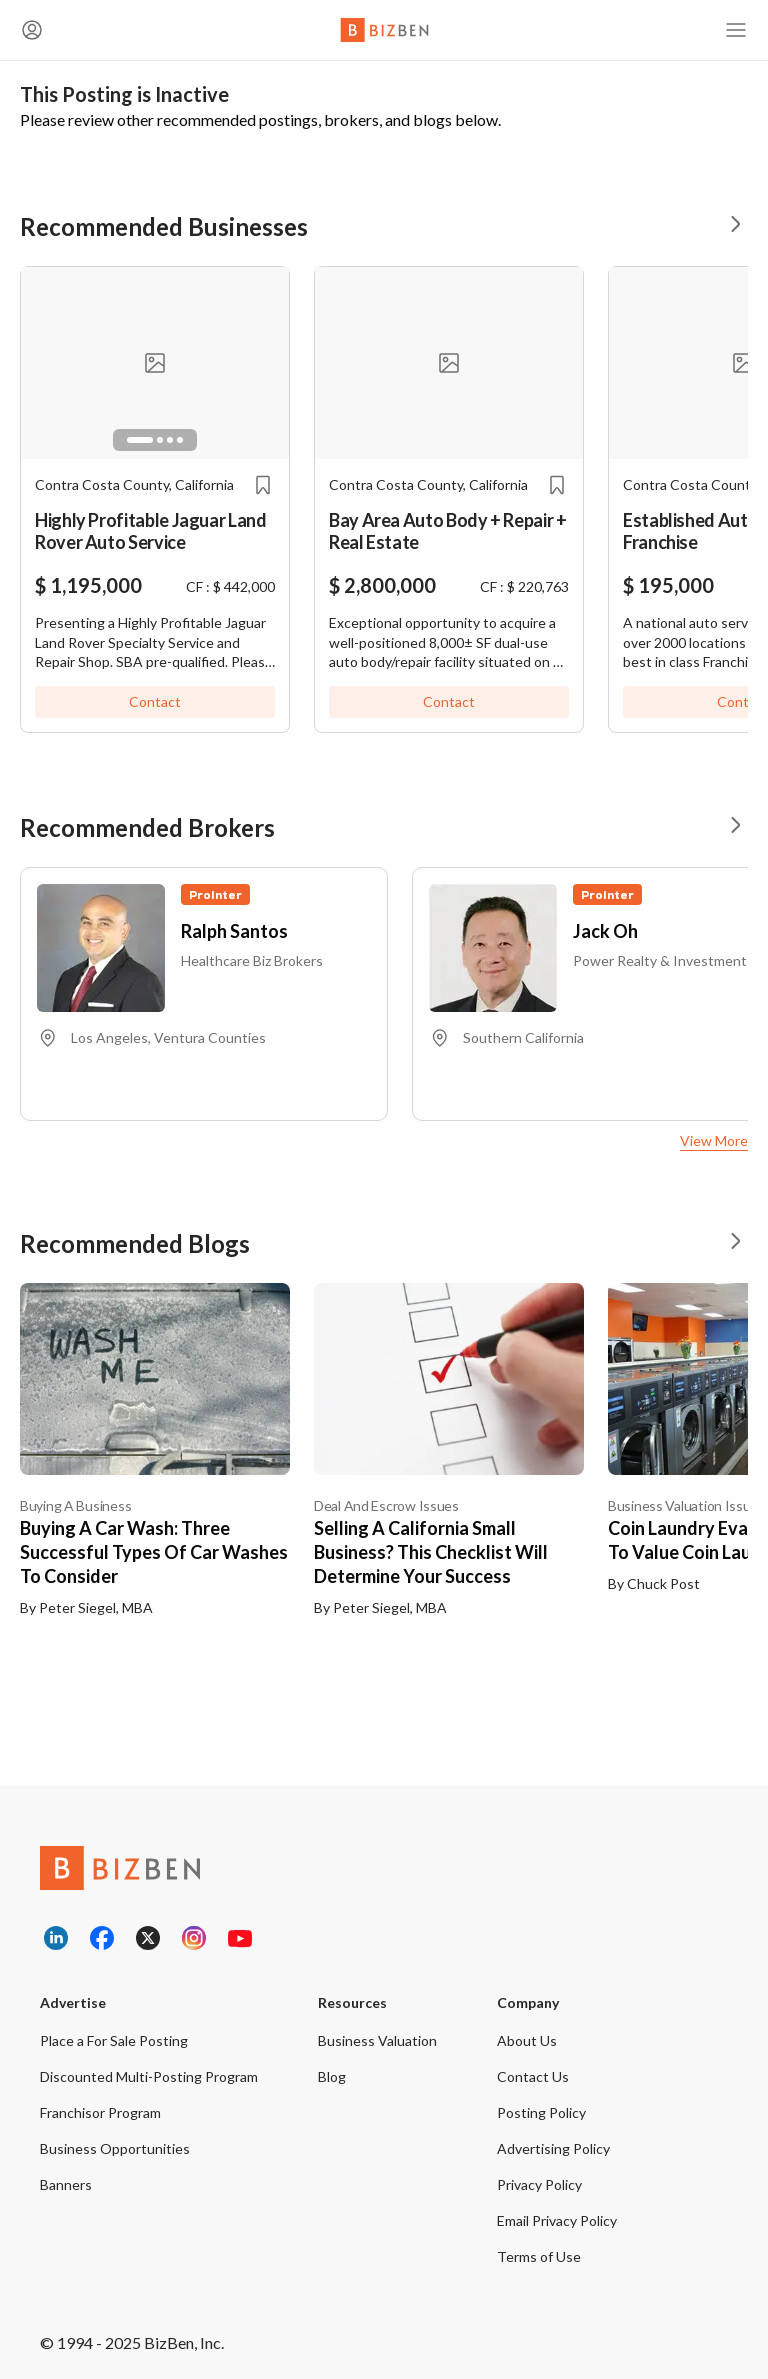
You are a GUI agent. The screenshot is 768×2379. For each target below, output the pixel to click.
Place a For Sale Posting (114, 2040)
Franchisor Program (100, 2112)
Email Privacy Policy (557, 2220)
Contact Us (533, 2076)
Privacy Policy (539, 2184)
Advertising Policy (553, 2148)
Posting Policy (541, 2112)
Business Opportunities (115, 2148)
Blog (332, 2076)
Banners (66, 2184)
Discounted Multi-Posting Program (149, 2076)
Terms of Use (539, 2256)
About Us (527, 2040)
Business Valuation (377, 2040)
